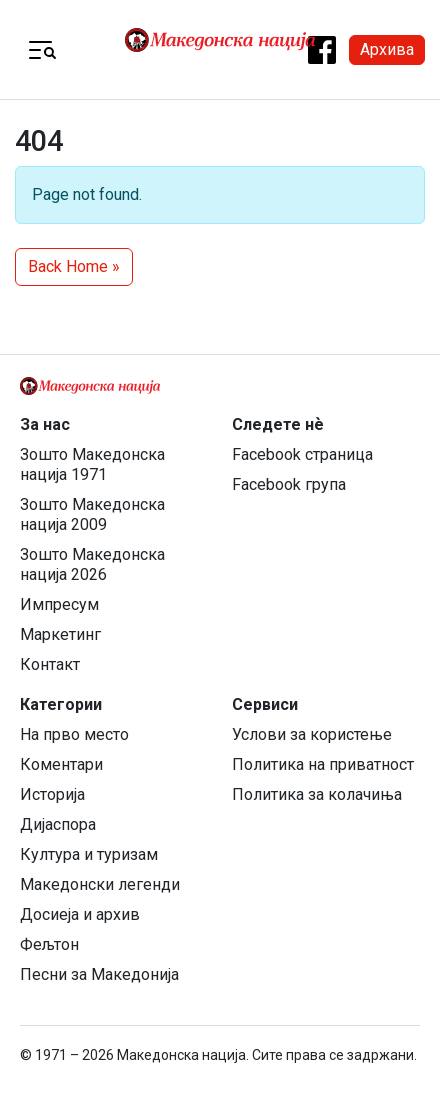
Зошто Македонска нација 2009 (92, 514)
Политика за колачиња (317, 794)
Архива (387, 49)
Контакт (50, 664)
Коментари (61, 764)
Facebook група (289, 484)
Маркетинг (60, 634)
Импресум (59, 604)
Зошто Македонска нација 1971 (92, 464)
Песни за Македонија (99, 974)
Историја (52, 794)
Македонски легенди (100, 884)
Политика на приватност (323, 764)
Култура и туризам (89, 854)
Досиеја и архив (80, 914)
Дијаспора (58, 824)
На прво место (74, 734)
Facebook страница (302, 454)
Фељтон (49, 944)
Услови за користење (312, 734)
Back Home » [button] (74, 266)
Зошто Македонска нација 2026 (92, 564)
